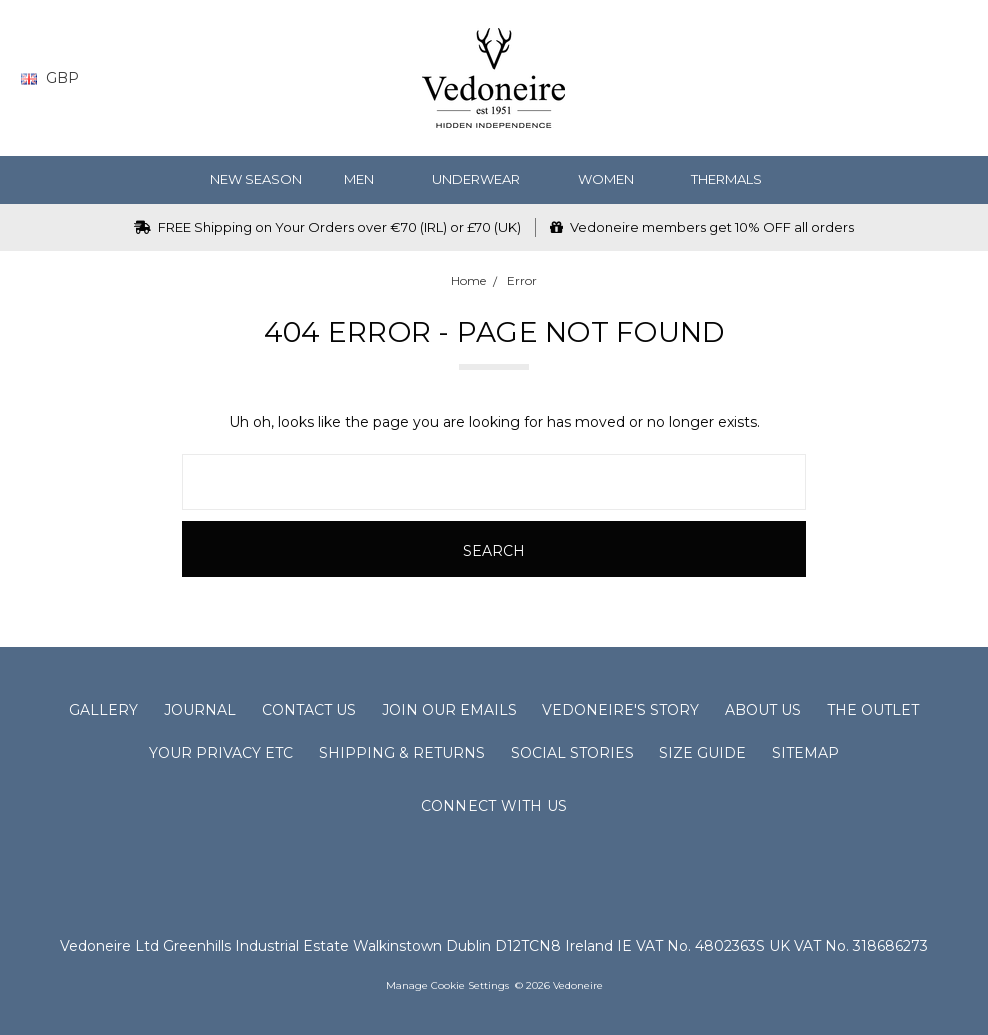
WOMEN (614, 179)
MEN (367, 179)
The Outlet (873, 710)
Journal (200, 710)
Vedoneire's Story (620, 710)
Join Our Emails (449, 710)
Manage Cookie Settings (447, 985)
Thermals (734, 179)
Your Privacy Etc (221, 753)
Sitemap (805, 753)
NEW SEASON (256, 179)
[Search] (800, 78)
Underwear (484, 179)
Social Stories (572, 753)
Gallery (103, 710)
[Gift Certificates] (878, 78)
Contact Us (309, 710)
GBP (57, 78)
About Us (763, 710)
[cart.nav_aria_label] (953, 78)
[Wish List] (839, 78)
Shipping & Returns (402, 753)
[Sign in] (917, 78)
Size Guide (702, 753)
